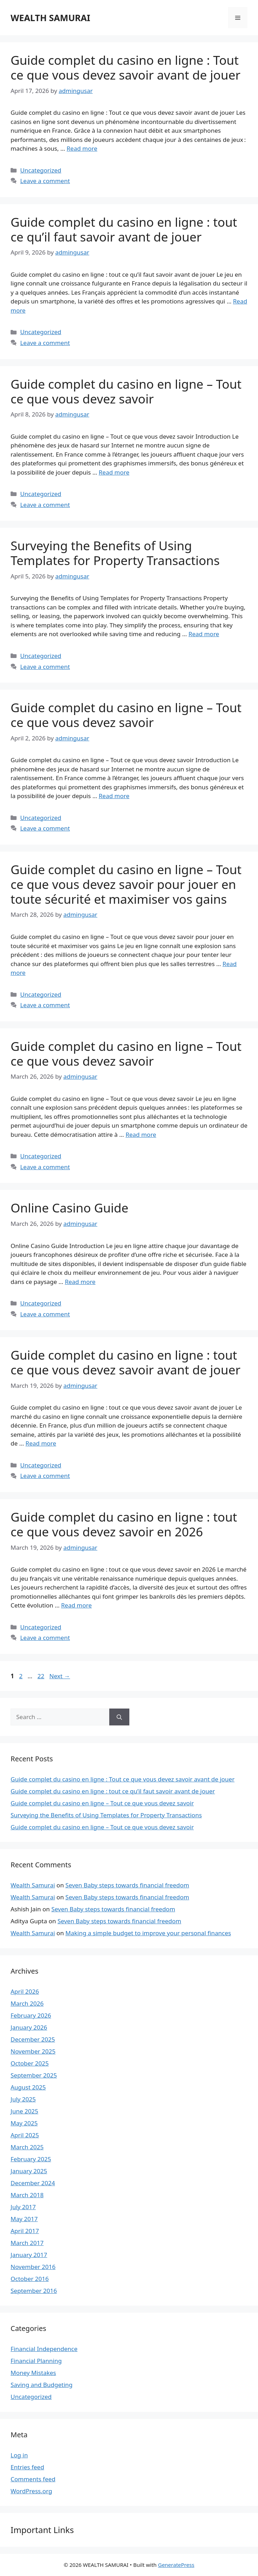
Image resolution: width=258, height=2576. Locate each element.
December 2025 (33, 2039)
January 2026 (29, 2027)
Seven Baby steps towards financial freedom (127, 1885)
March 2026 (27, 2003)
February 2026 (31, 2015)
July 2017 (23, 2207)
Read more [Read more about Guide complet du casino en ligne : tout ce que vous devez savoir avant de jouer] (40, 1443)
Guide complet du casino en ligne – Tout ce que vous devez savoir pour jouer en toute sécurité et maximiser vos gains (126, 884)
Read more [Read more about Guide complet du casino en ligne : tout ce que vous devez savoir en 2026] (76, 1605)
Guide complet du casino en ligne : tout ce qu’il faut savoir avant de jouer (124, 229)
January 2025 (29, 2171)
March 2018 (27, 2195)
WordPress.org (31, 2491)
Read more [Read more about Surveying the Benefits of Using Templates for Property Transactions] (204, 634)
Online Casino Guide (69, 1207)
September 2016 (34, 2291)
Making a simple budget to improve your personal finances (148, 1933)
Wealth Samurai (33, 1885)
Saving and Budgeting (42, 2385)
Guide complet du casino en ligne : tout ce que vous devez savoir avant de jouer (125, 1362)
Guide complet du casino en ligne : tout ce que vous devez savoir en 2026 (124, 1524)
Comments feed (33, 2479)
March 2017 (27, 2243)
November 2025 (33, 2051)
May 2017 (24, 2219)
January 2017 (29, 2255)
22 (41, 1676)
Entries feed (27, 2467)
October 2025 (30, 2063)
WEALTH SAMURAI (50, 18)
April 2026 (25, 1991)
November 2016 (33, 2267)
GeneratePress (176, 2564)
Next (59, 1676)
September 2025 (34, 2075)
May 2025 (24, 2123)
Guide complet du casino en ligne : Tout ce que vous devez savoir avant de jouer (125, 67)
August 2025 (28, 2087)
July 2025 (23, 2099)
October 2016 (30, 2279)
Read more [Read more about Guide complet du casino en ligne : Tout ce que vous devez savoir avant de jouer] (82, 148)
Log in (19, 2455)
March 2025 (27, 2147)
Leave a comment (45, 181)
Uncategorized (40, 170)
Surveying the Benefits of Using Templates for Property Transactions (115, 553)
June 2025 (24, 2111)
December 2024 (33, 2183)
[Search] (119, 1717)
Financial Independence (44, 2349)
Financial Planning (36, 2361)
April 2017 (25, 2231)
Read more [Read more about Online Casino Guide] (80, 1282)
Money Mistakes (33, 2373)
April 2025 (25, 2135)
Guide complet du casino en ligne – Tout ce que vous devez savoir (126, 391)
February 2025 (31, 2159)
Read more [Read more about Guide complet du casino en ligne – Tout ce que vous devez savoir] (114, 472)
